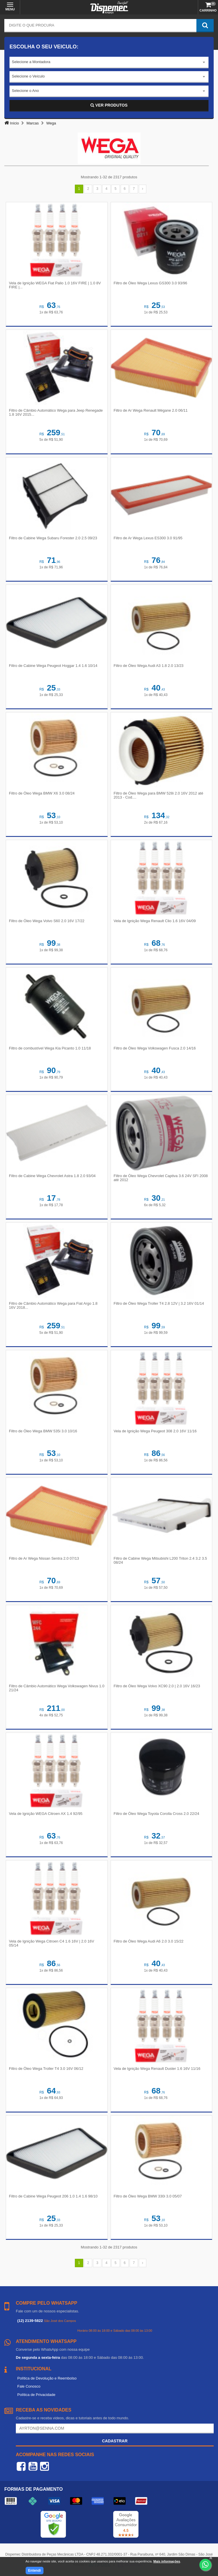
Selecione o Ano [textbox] (25, 90)
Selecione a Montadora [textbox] (31, 62)
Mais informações (166, 2561)
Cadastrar (115, 2441)
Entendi (34, 2571)
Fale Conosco (28, 2386)
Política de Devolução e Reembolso (47, 2378)
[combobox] (109, 62)
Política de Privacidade (36, 2394)
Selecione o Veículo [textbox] (28, 76)
